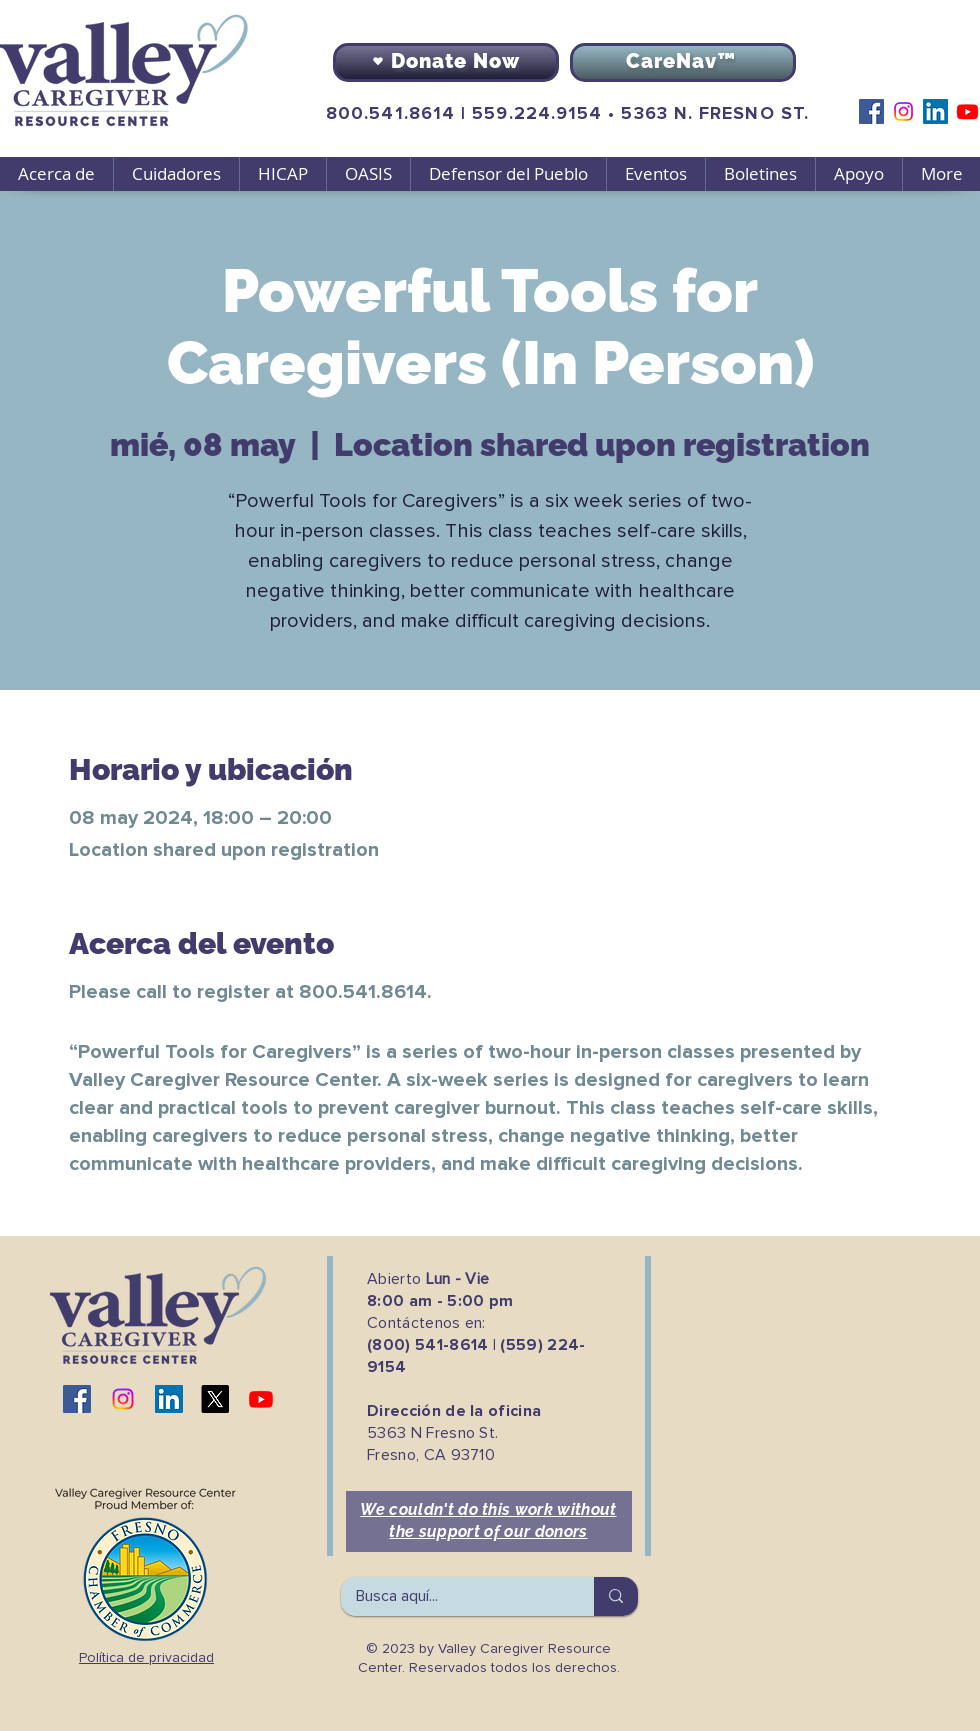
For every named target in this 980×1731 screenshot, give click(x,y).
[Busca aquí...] (454, 1596)
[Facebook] (871, 111)
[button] (176, 174)
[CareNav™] (683, 62)
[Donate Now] (446, 62)
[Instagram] (903, 111)
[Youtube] (967, 111)
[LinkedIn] (935, 111)
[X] (215, 1399)
